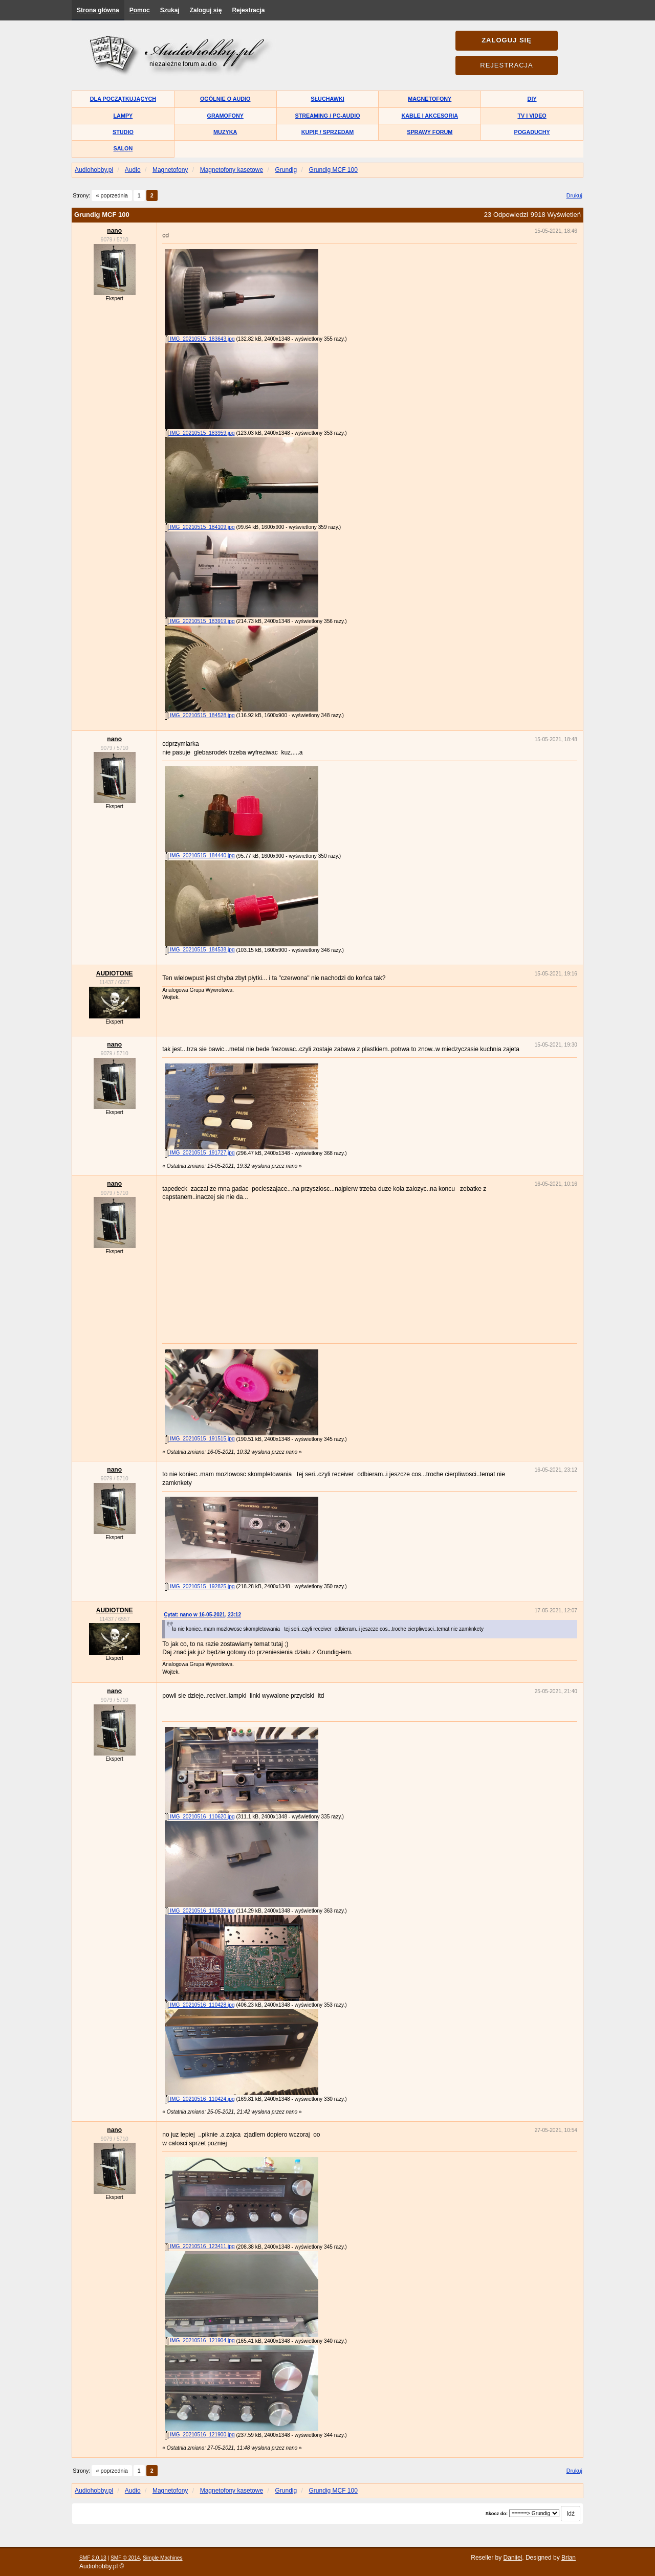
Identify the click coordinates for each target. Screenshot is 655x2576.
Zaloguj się (206, 10)
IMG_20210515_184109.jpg (199, 527)
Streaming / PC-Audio (327, 116)
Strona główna (98, 10)
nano (114, 230)
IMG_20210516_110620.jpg (199, 1816)
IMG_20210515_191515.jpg (199, 1438)
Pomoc (139, 10)
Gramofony (225, 116)
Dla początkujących (123, 99)
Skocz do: (497, 2513)
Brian (568, 2557)
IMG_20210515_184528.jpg (199, 715)
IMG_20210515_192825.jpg (199, 1586)
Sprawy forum (429, 132)
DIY (532, 99)
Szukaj (170, 10)
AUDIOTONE (114, 973)
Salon (123, 148)
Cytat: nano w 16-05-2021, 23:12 (202, 1614)
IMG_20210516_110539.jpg (199, 1911)
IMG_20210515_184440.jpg (199, 855)
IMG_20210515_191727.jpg (199, 1153)
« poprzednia (111, 195)
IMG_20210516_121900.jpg (199, 2434)
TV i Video (531, 116)
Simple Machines (163, 2558)
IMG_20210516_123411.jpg (199, 2246)
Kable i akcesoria (430, 116)
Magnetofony (429, 99)
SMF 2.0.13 (92, 2558)
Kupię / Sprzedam (327, 132)
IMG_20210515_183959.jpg (199, 433)
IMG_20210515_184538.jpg (199, 949)
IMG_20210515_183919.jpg (199, 621)
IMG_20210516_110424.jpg (199, 2099)
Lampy (123, 116)
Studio (123, 132)
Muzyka (225, 132)
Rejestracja (248, 10)
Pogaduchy (532, 132)
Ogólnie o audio (225, 99)
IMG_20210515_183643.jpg (199, 339)
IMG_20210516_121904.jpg (199, 2340)
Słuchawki (327, 99)
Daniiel (513, 2557)
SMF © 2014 (125, 2558)
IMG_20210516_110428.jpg (199, 2005)
